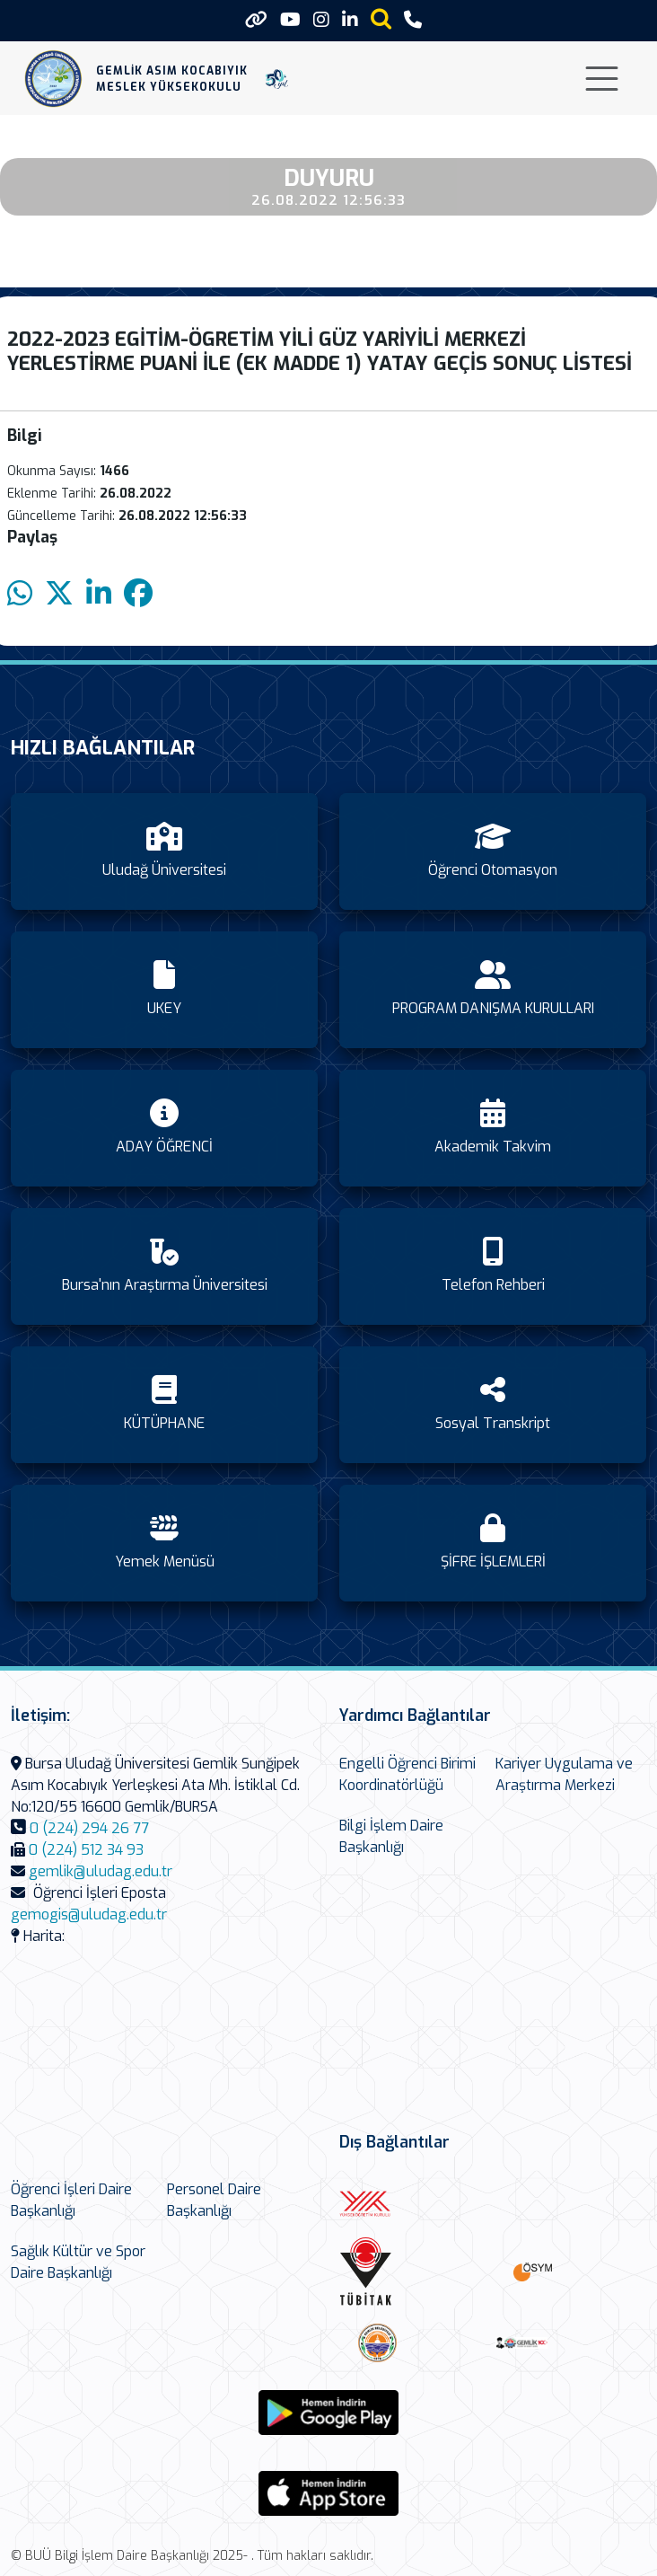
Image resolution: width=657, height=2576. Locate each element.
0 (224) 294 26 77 (89, 1828)
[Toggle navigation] (602, 78)
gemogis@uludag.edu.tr (89, 1914)
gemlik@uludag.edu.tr (100, 1871)
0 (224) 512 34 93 (86, 1849)
